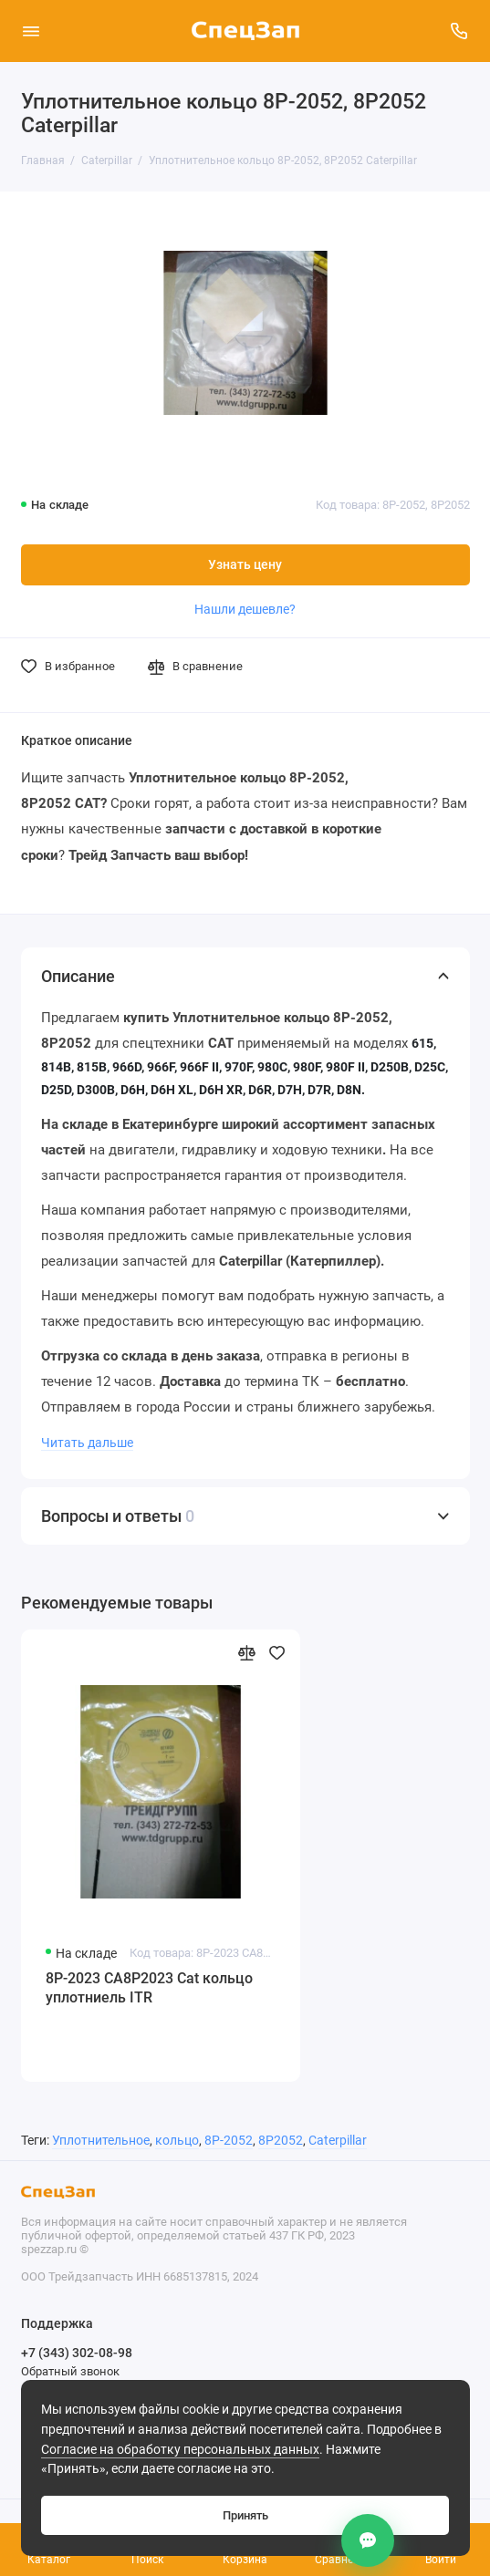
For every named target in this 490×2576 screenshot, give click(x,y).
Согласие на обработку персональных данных (180, 2449)
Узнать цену (245, 565)
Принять (245, 2515)
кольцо (177, 2140)
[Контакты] (367, 2540)
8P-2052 (228, 2140)
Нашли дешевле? (245, 609)
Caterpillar (337, 2140)
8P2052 (280, 2140)
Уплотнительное (101, 2140)
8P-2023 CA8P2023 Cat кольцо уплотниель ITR (149, 1988)
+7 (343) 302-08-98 (76, 2352)
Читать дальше (87, 1442)
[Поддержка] (460, 31)
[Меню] (31, 31)
